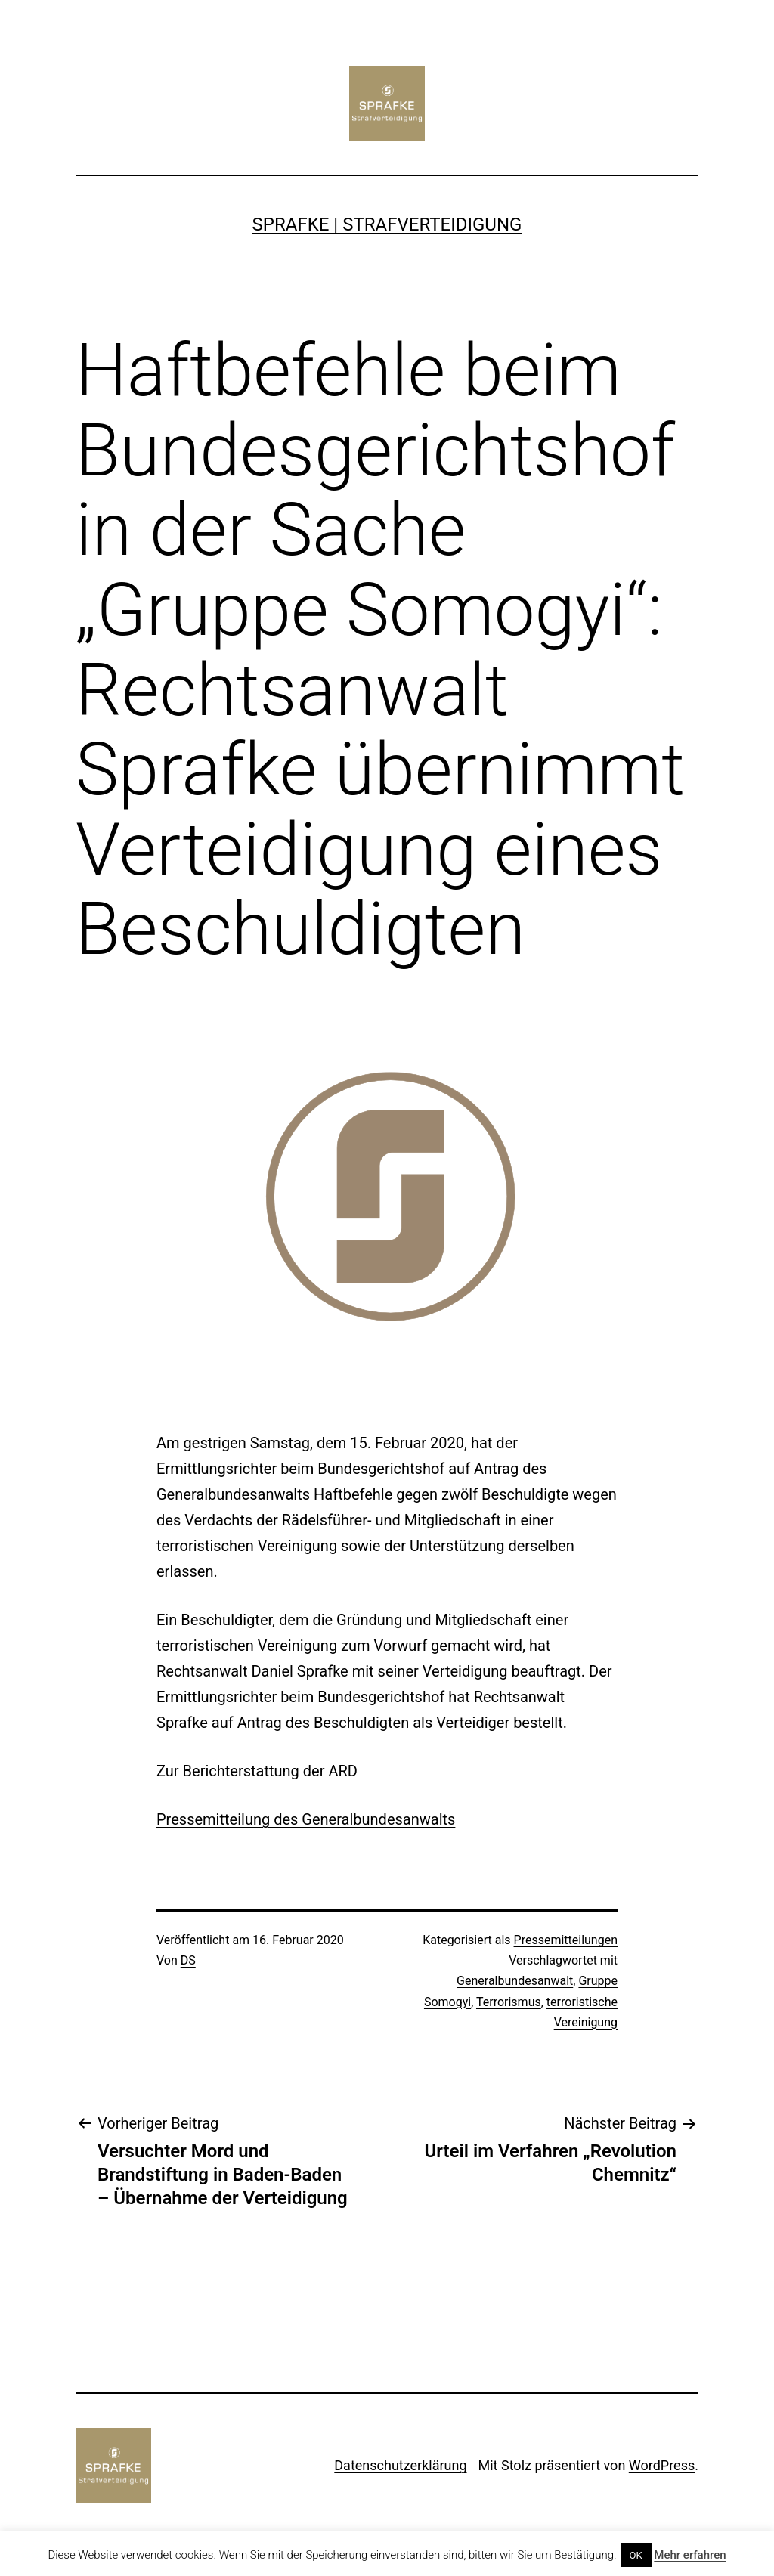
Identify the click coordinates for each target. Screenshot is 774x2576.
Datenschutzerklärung (400, 2465)
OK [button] (636, 2555)
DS (188, 1960)
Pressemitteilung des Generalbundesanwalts (305, 1819)
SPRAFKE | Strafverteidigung (387, 224)
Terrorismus (508, 2002)
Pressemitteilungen (566, 1940)
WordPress (662, 2465)
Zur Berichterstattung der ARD (257, 1771)
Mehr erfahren (690, 2555)
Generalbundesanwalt (515, 1981)
